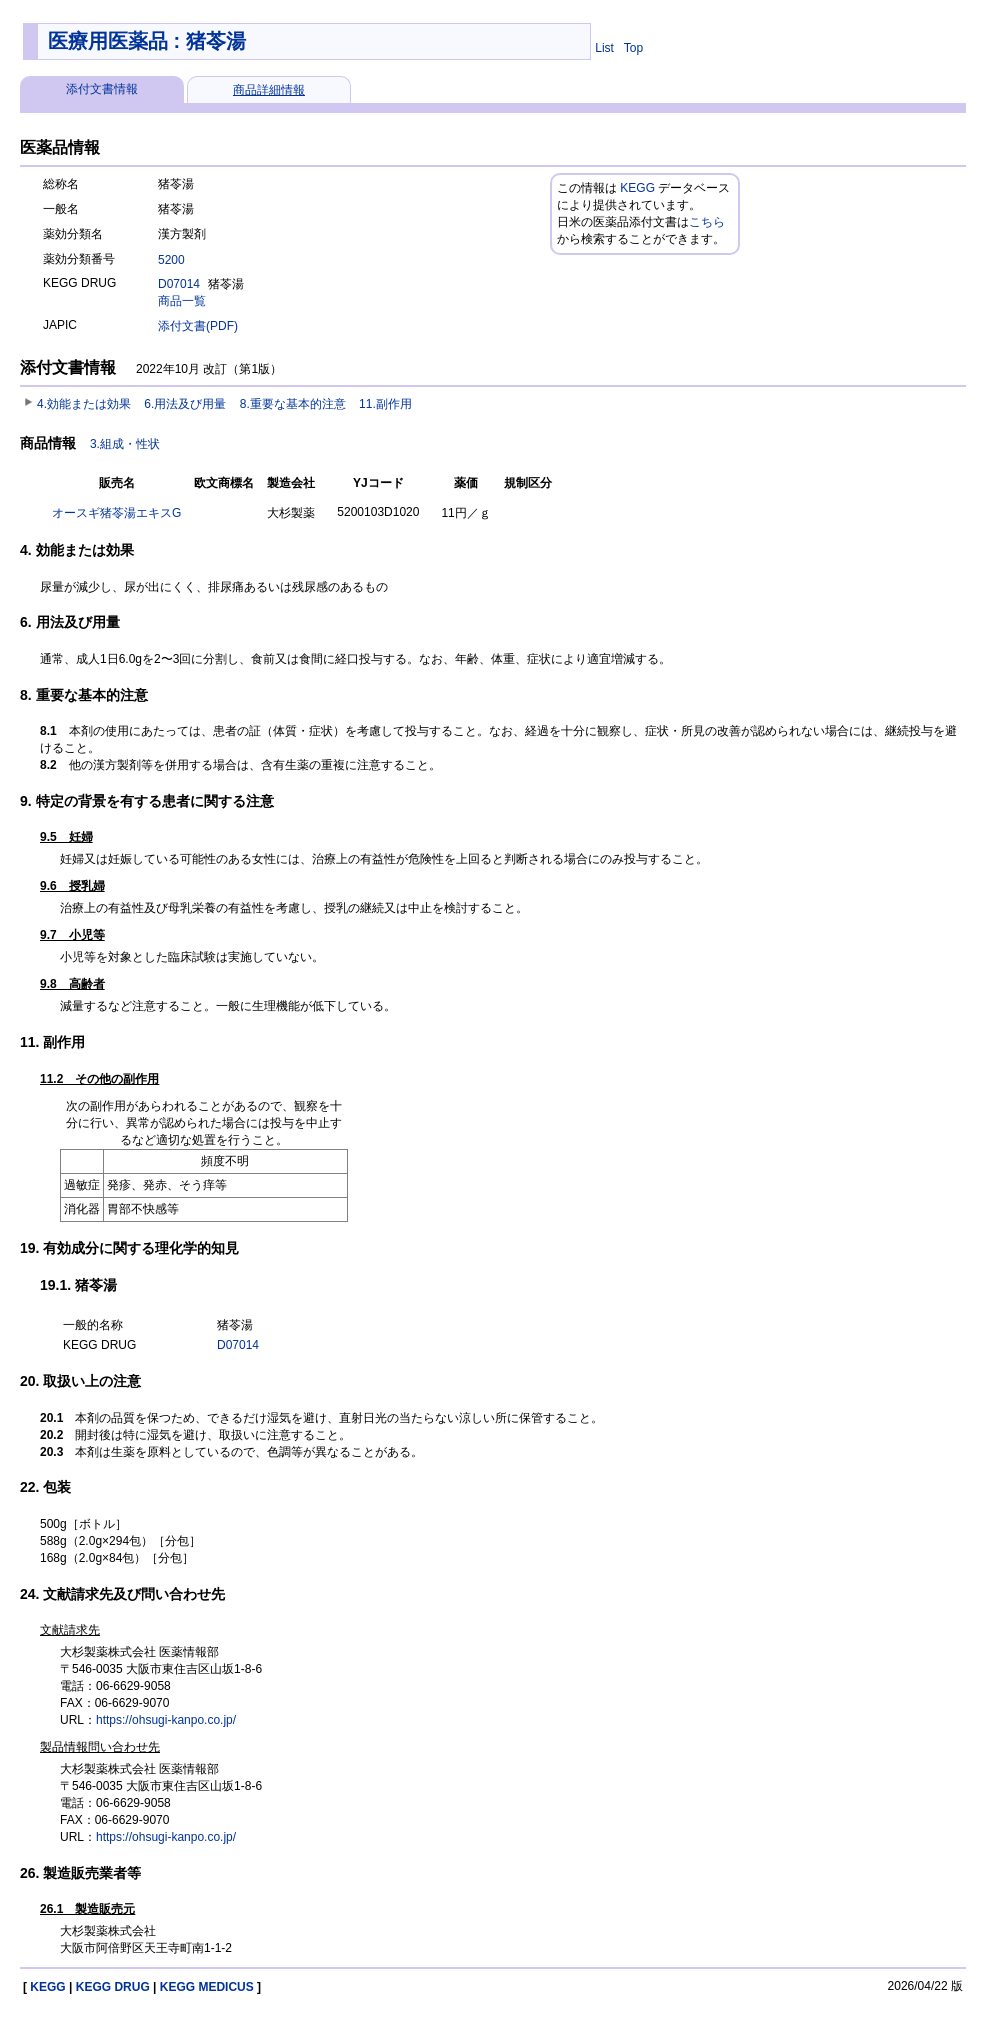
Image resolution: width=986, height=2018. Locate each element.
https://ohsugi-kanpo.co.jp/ (166, 1720)
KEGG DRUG (113, 1987)
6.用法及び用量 (185, 404)
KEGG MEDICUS (207, 1987)
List (604, 48)
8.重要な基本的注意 (293, 404)
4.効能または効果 (84, 404)
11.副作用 (385, 404)
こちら (707, 222)
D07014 (179, 284)
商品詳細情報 (269, 90)
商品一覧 (182, 301)
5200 (171, 260)
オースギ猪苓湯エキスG (116, 513)
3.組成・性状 (125, 444)
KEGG (637, 188)
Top (633, 48)
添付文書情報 (102, 89)
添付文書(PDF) (198, 326)
